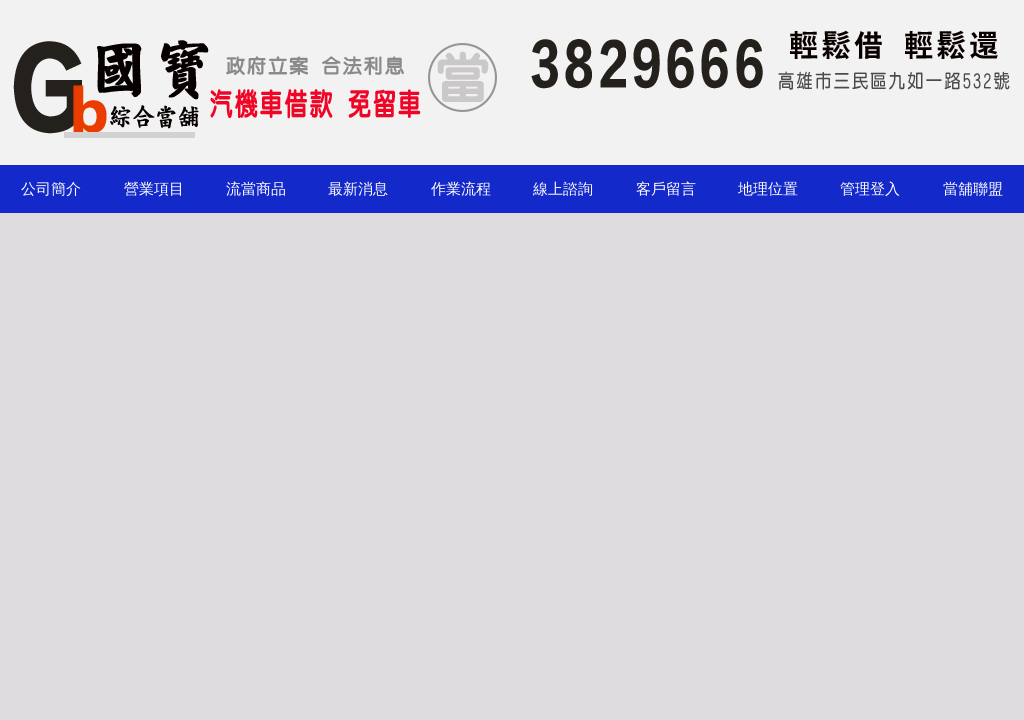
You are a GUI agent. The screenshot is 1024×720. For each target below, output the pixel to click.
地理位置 (768, 189)
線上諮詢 (563, 189)
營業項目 (154, 189)
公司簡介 (51, 189)
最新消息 (358, 189)
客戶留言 (666, 189)
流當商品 (256, 189)
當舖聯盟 (973, 189)
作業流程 (461, 189)
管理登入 (870, 189)
